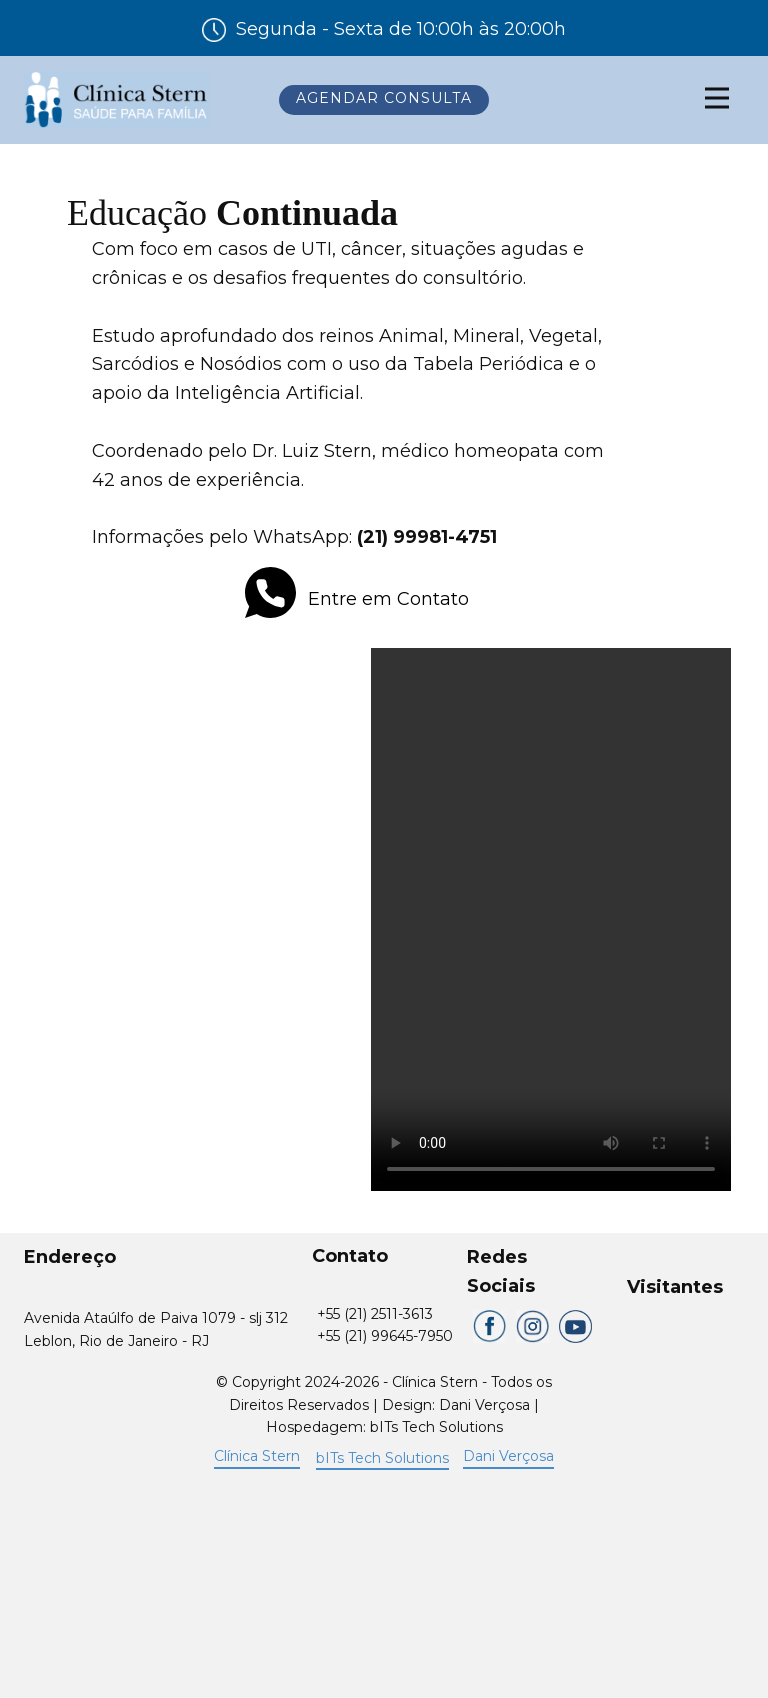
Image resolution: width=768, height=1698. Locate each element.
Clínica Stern (257, 1456)
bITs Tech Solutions (382, 1458)
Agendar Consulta (384, 98)
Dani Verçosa (508, 1456)
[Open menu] (717, 98)
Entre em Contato (357, 600)
